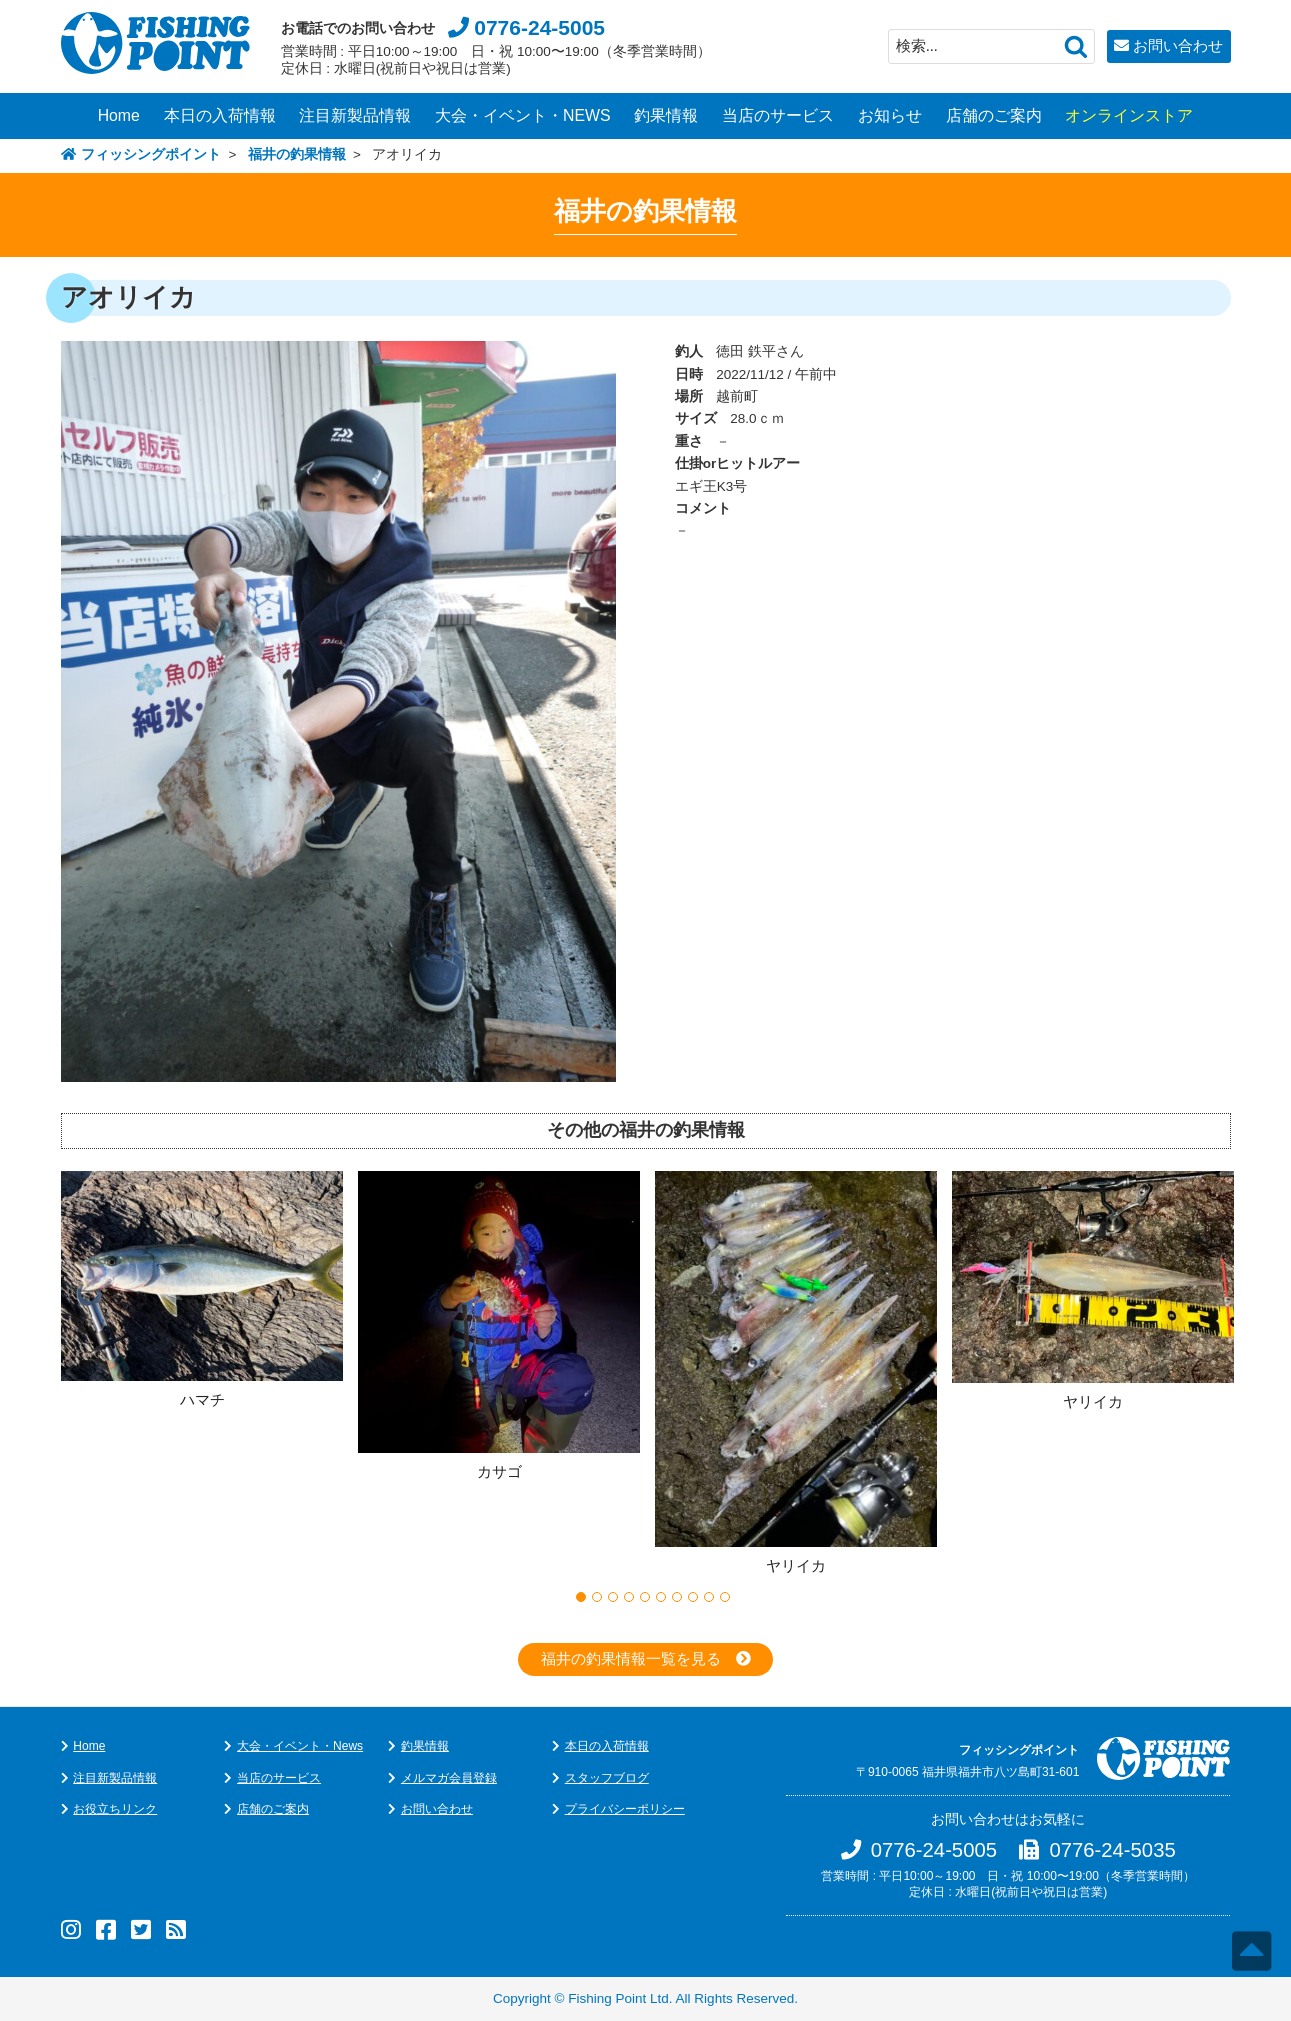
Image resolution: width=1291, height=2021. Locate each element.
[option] (209, 1292)
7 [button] (677, 1597)
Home (119, 115)
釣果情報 (666, 115)
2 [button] (597, 1597)
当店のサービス (778, 115)
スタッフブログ (607, 1778)
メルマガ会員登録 (449, 1778)
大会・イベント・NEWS (523, 115)
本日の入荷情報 (220, 115)
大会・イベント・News (300, 1746)
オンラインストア (1129, 115)
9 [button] (709, 1597)
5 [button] (645, 1597)
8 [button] (693, 1597)
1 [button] (581, 1597)
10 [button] (725, 1597)
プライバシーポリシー (625, 1809)
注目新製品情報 (355, 115)
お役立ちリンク (115, 1809)
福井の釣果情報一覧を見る (631, 1658)
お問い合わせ (1178, 45)
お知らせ (890, 115)
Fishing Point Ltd (618, 1998)
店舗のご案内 (994, 115)
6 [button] (661, 1597)
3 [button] (613, 1597)
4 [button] (629, 1597)
